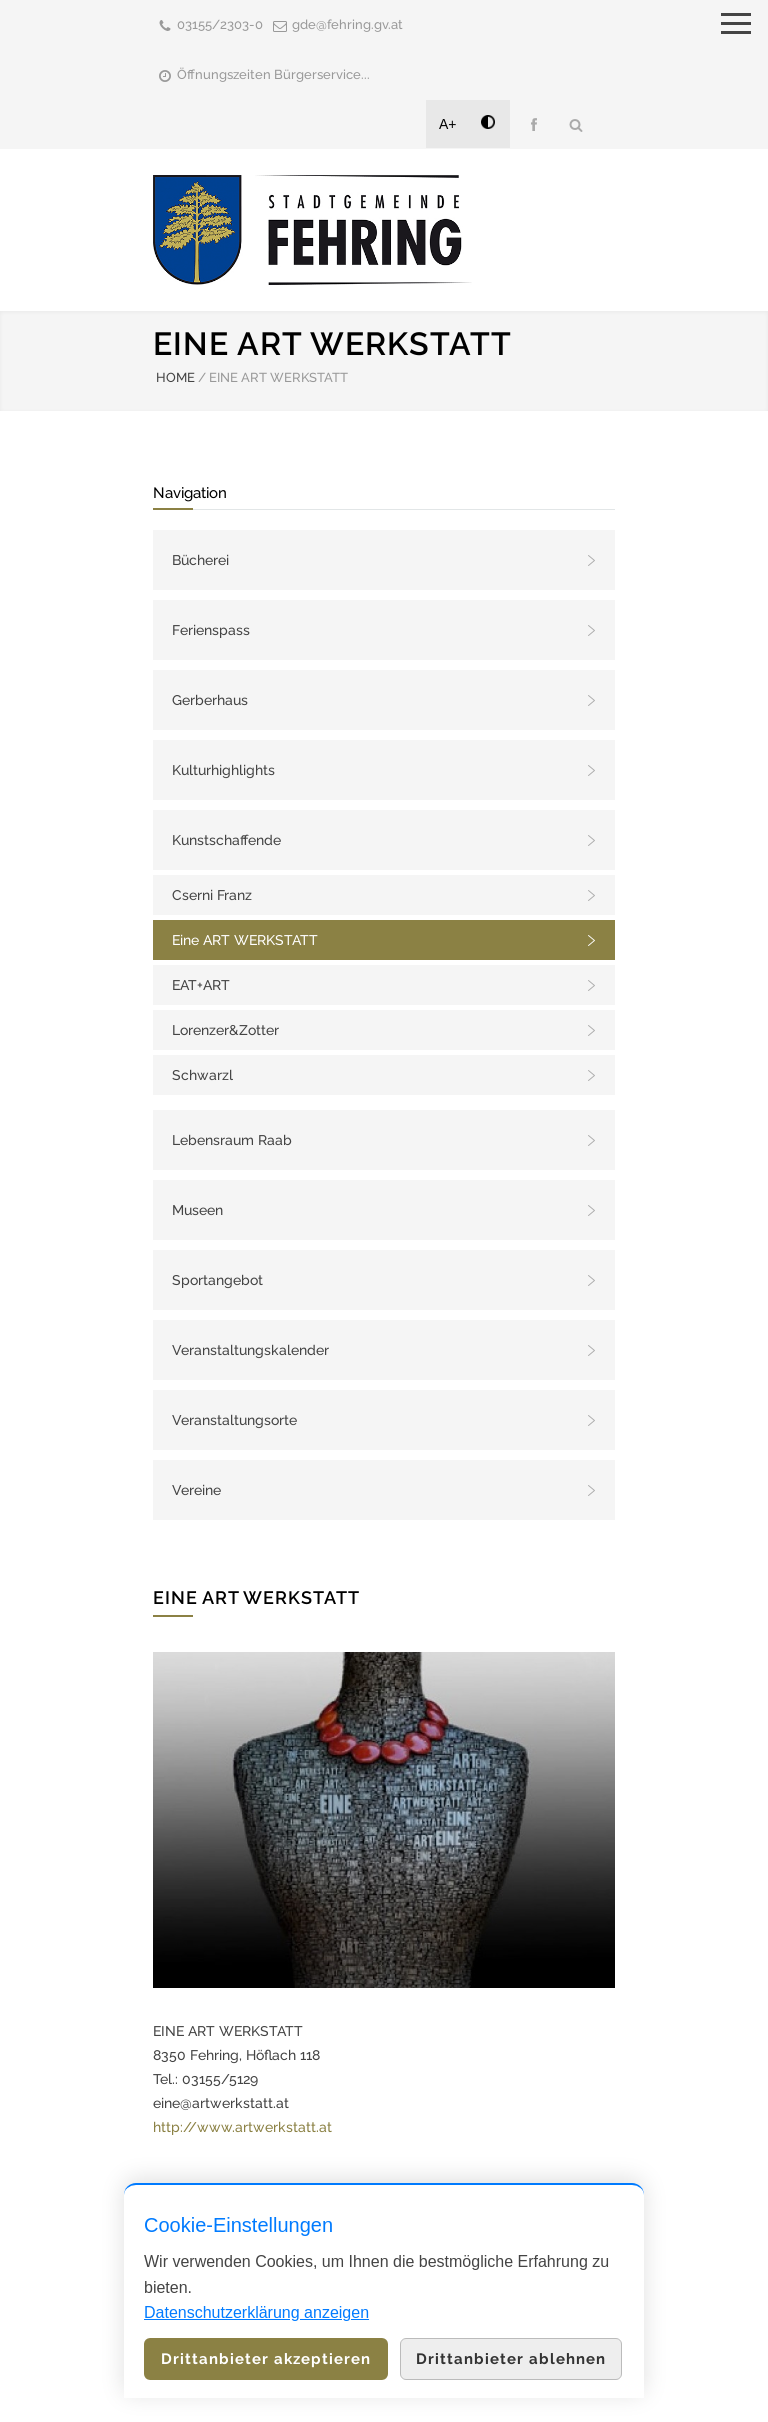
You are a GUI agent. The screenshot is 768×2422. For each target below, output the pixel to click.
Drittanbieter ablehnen (511, 2359)
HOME (175, 377)
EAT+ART (201, 985)
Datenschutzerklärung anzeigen (256, 2312)
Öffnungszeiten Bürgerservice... (273, 74)
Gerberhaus (210, 700)
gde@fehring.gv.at (347, 24)
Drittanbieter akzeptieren (266, 2359)
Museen (197, 1210)
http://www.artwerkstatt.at (242, 2127)
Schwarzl (202, 1075)
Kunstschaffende (226, 840)
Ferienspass (211, 630)
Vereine (196, 1490)
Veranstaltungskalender (250, 1350)
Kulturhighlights (223, 770)
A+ (448, 124)
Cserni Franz (212, 895)
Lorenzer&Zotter (225, 1030)
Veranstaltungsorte (234, 1420)
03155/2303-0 (220, 24)
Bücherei (200, 560)
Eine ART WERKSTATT (245, 940)
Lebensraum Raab (232, 1140)
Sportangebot (217, 1280)
